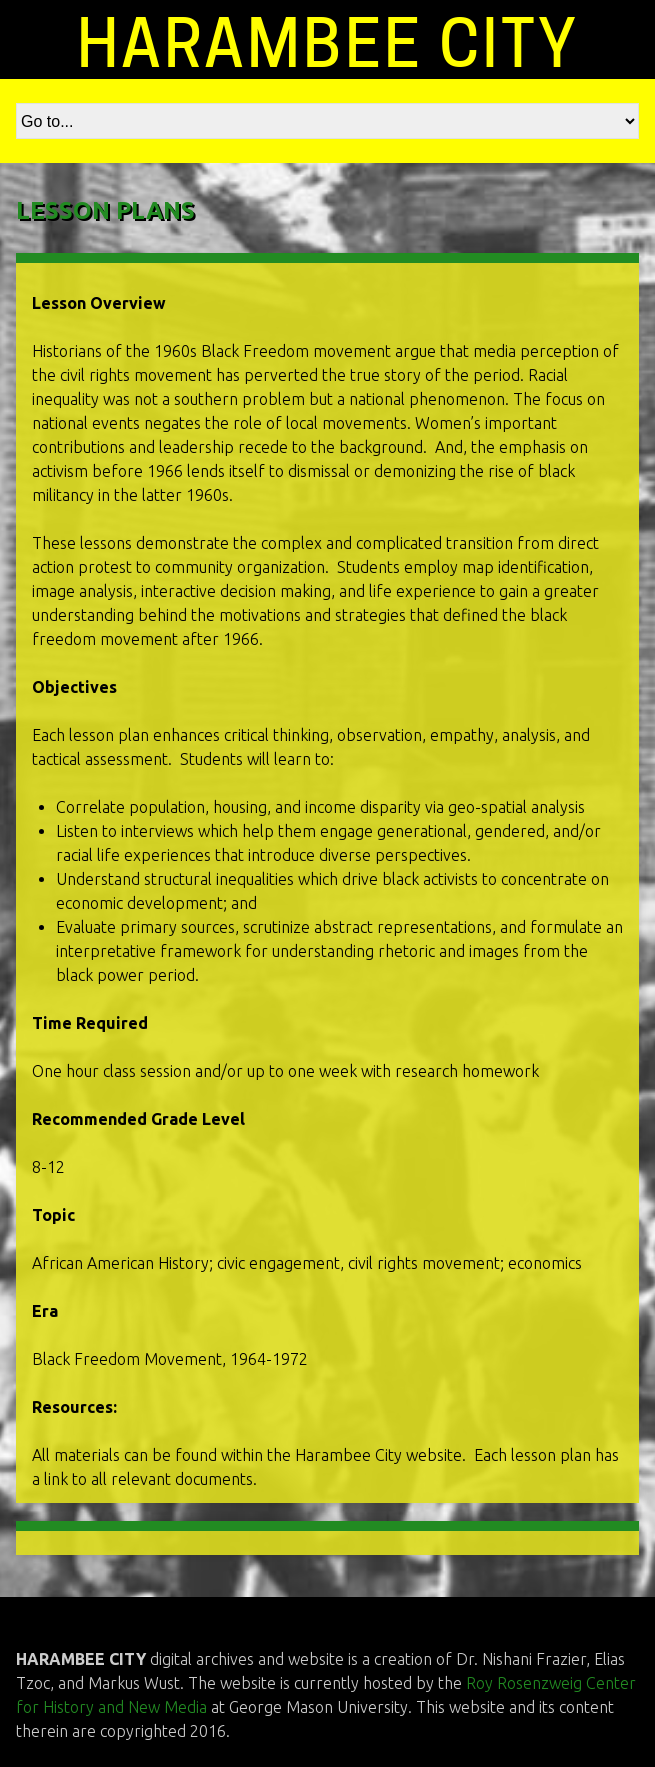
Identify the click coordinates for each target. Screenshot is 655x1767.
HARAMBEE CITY (328, 43)
